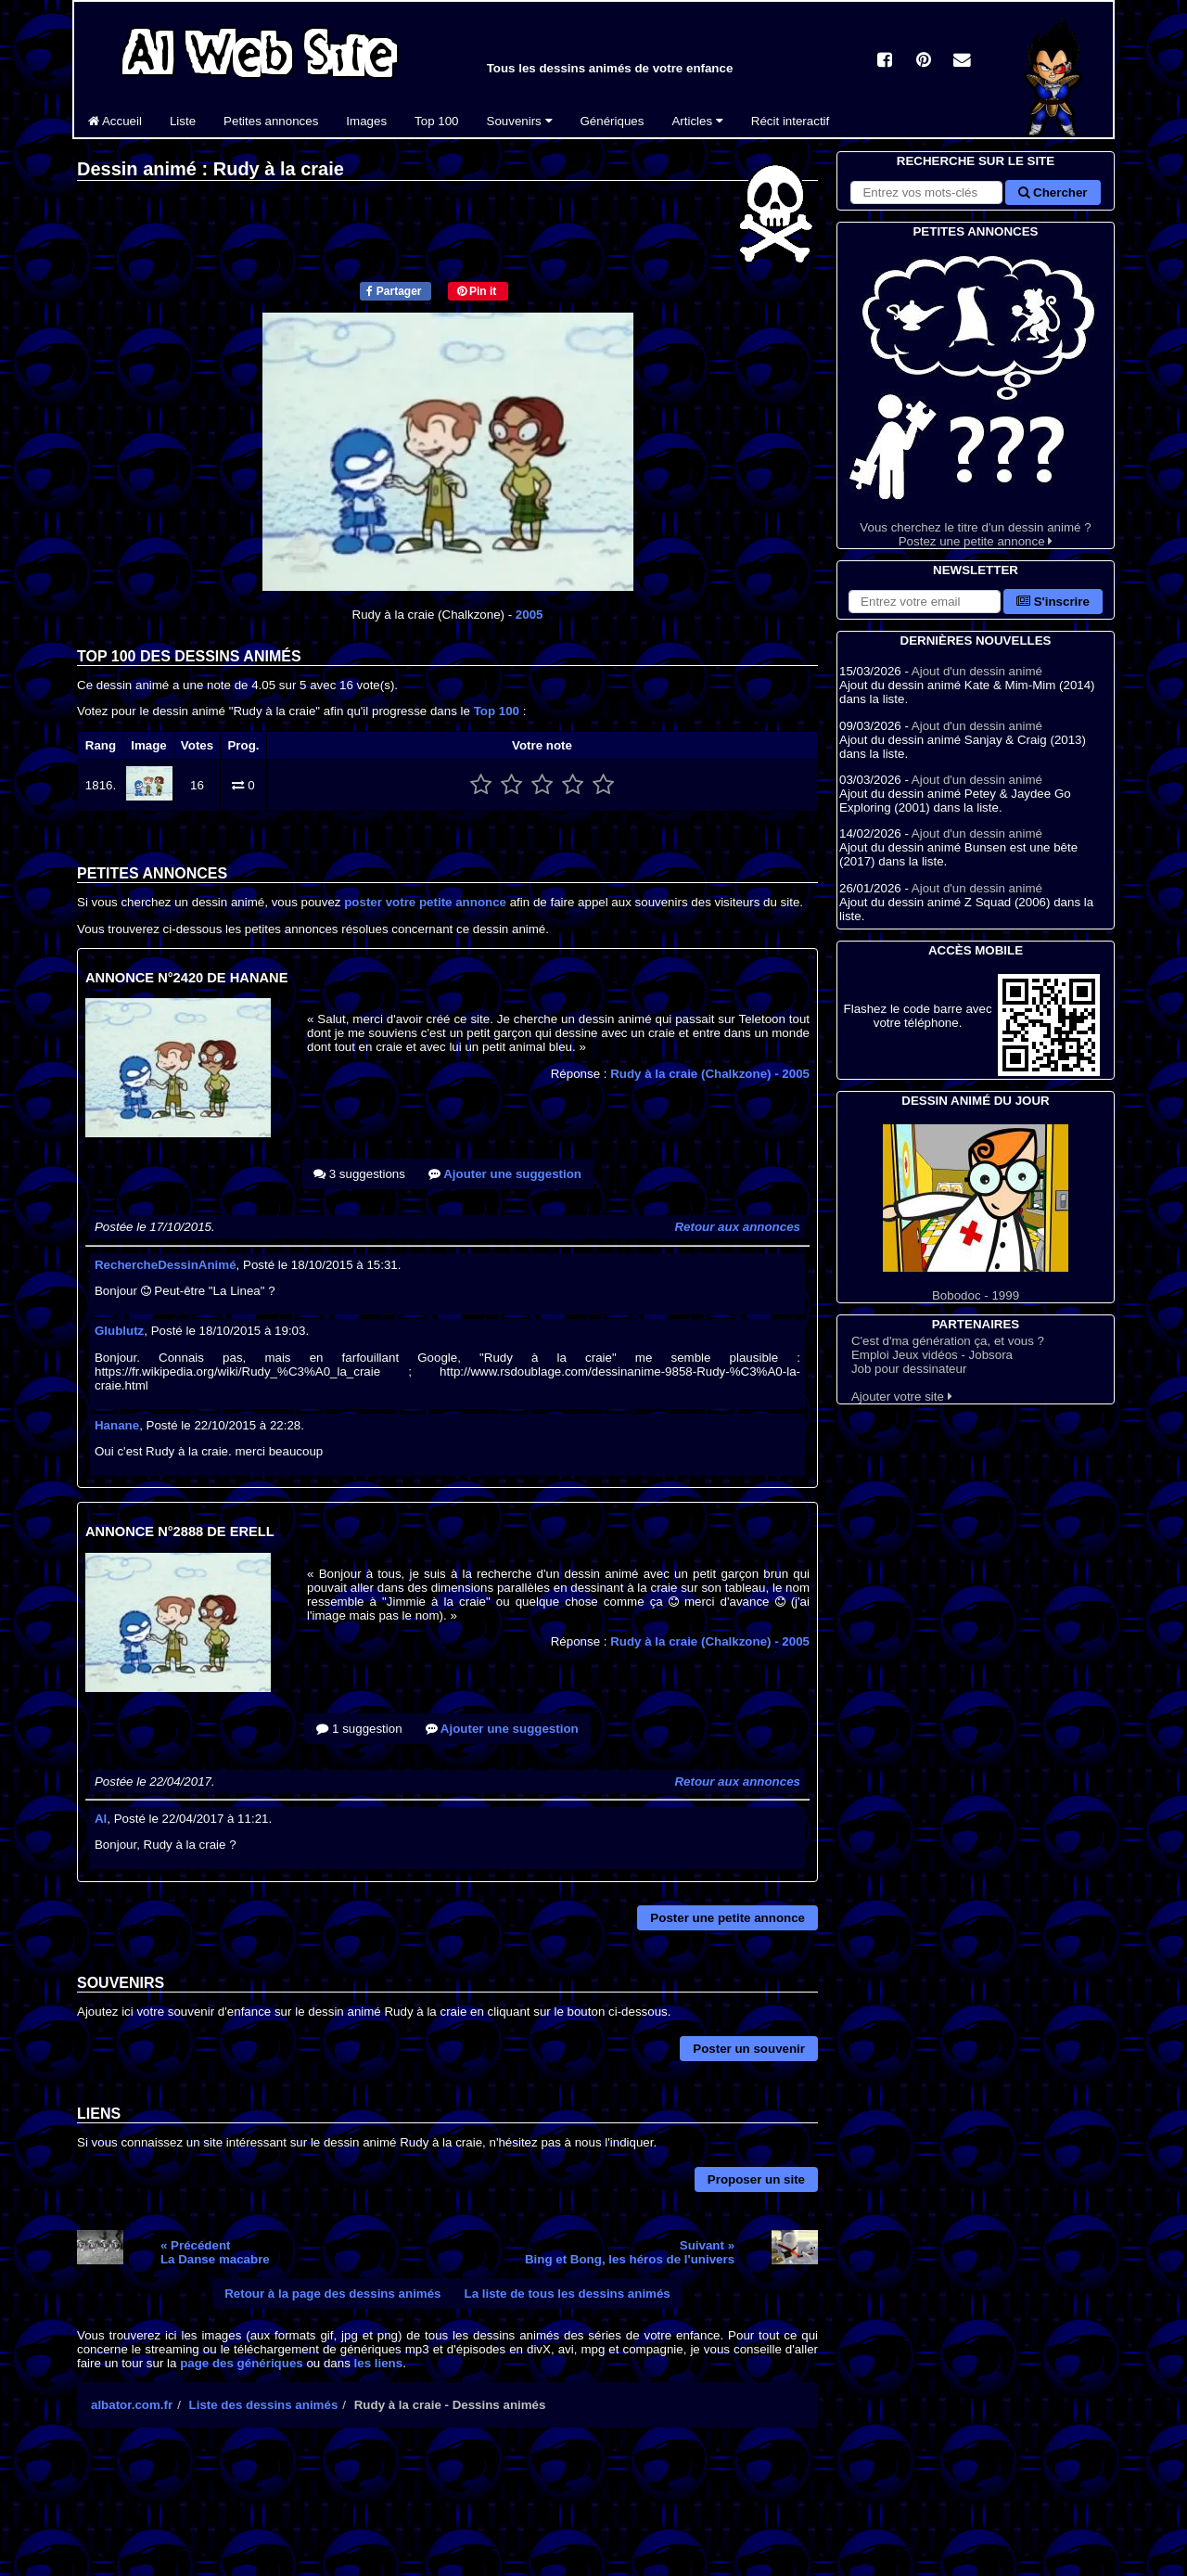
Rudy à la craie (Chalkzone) (710, 1074)
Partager (393, 291)
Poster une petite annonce (727, 1918)
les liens (378, 2363)
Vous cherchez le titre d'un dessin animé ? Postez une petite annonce (975, 394)
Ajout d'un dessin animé (977, 671)
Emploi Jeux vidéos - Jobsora (932, 1355)
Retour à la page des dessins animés (332, 2293)
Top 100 (436, 121)
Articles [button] (696, 121)
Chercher (1052, 192)
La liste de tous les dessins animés (567, 2293)
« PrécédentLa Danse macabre (215, 2252)
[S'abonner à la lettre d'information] (925, 601)
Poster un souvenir (749, 2049)
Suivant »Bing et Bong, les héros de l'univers (629, 2252)
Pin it (477, 291)
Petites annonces (270, 121)
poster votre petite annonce (425, 902)
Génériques (613, 121)
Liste (183, 121)
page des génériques (241, 2363)
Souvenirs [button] (520, 121)
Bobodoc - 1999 (975, 1213)
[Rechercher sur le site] (926, 192)
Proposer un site (756, 2179)
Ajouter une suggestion (504, 1174)
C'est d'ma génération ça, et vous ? (947, 1341)
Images (366, 121)
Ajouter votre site (901, 1396)
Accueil (115, 121)
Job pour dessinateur (908, 1369)
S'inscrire (1053, 602)
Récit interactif (790, 121)
